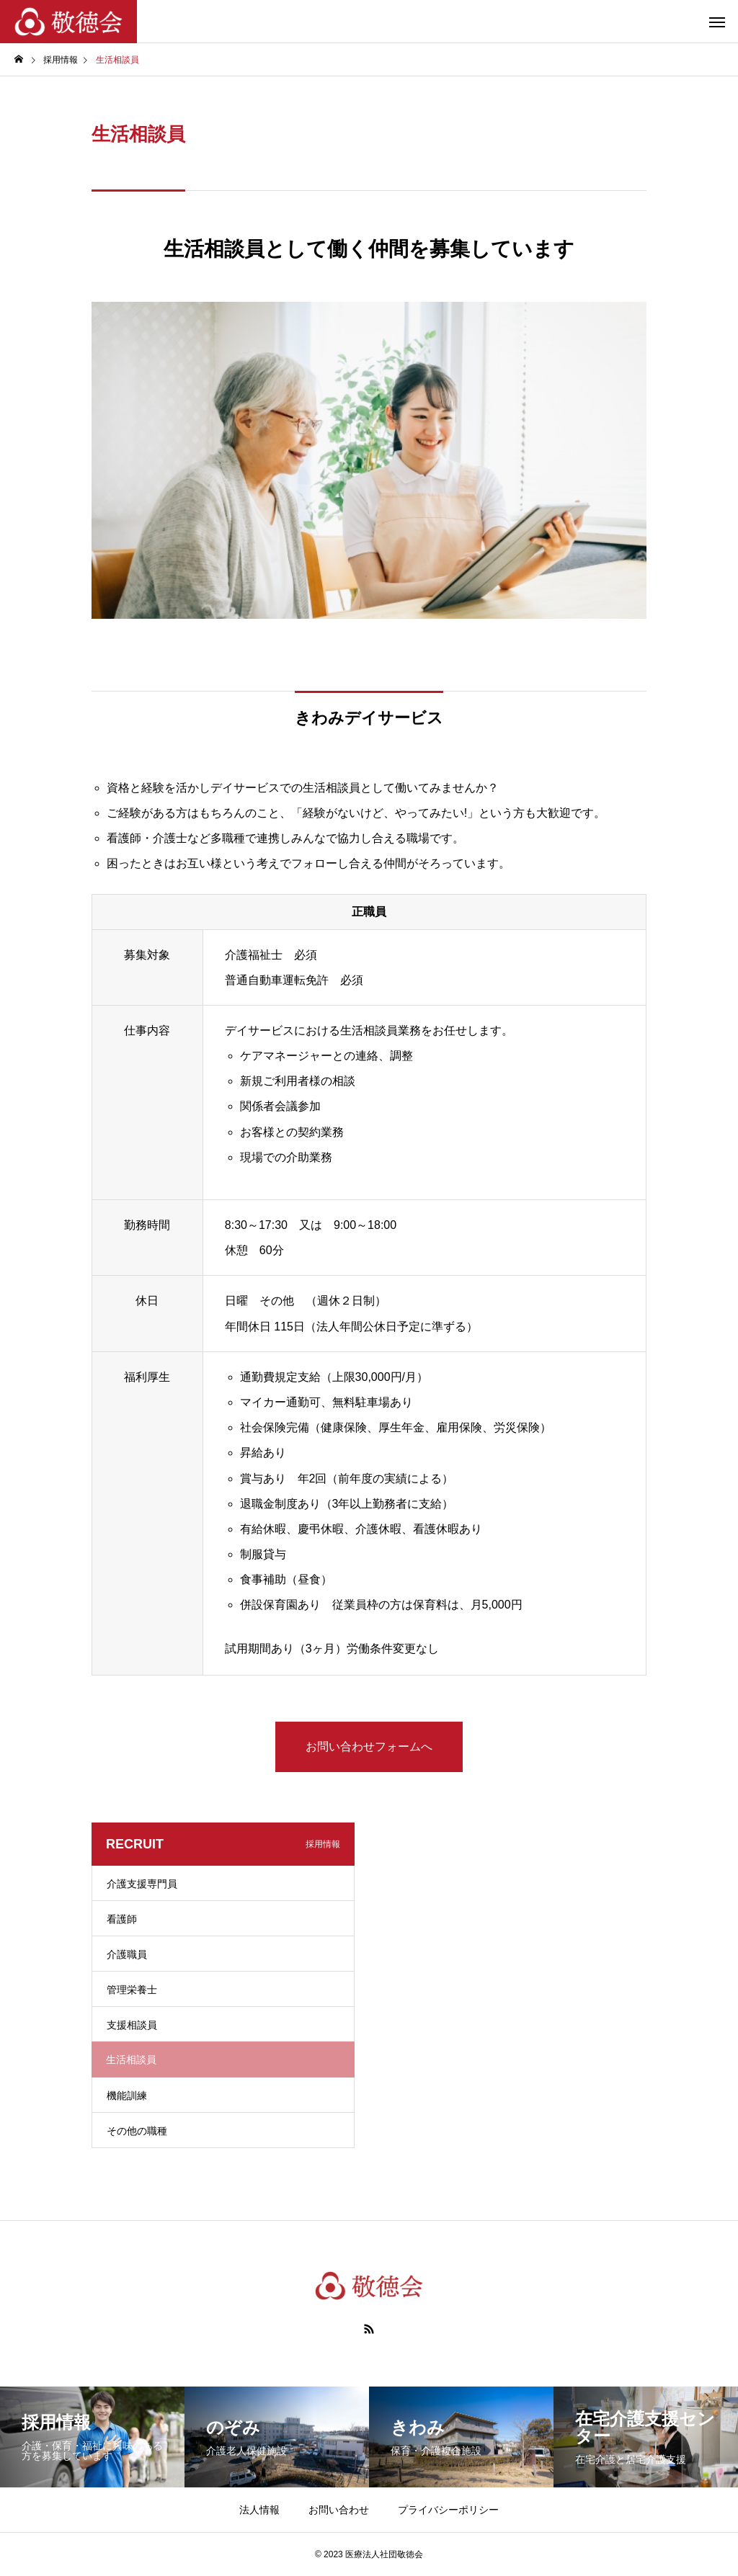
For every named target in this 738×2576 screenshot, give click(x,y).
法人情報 (259, 2509)
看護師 (122, 1919)
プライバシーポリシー (448, 2509)
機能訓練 (127, 2095)
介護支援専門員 (142, 1883)
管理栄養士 (132, 1989)
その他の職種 (137, 2131)
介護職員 (127, 1954)
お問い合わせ (338, 2509)
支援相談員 (132, 2025)
